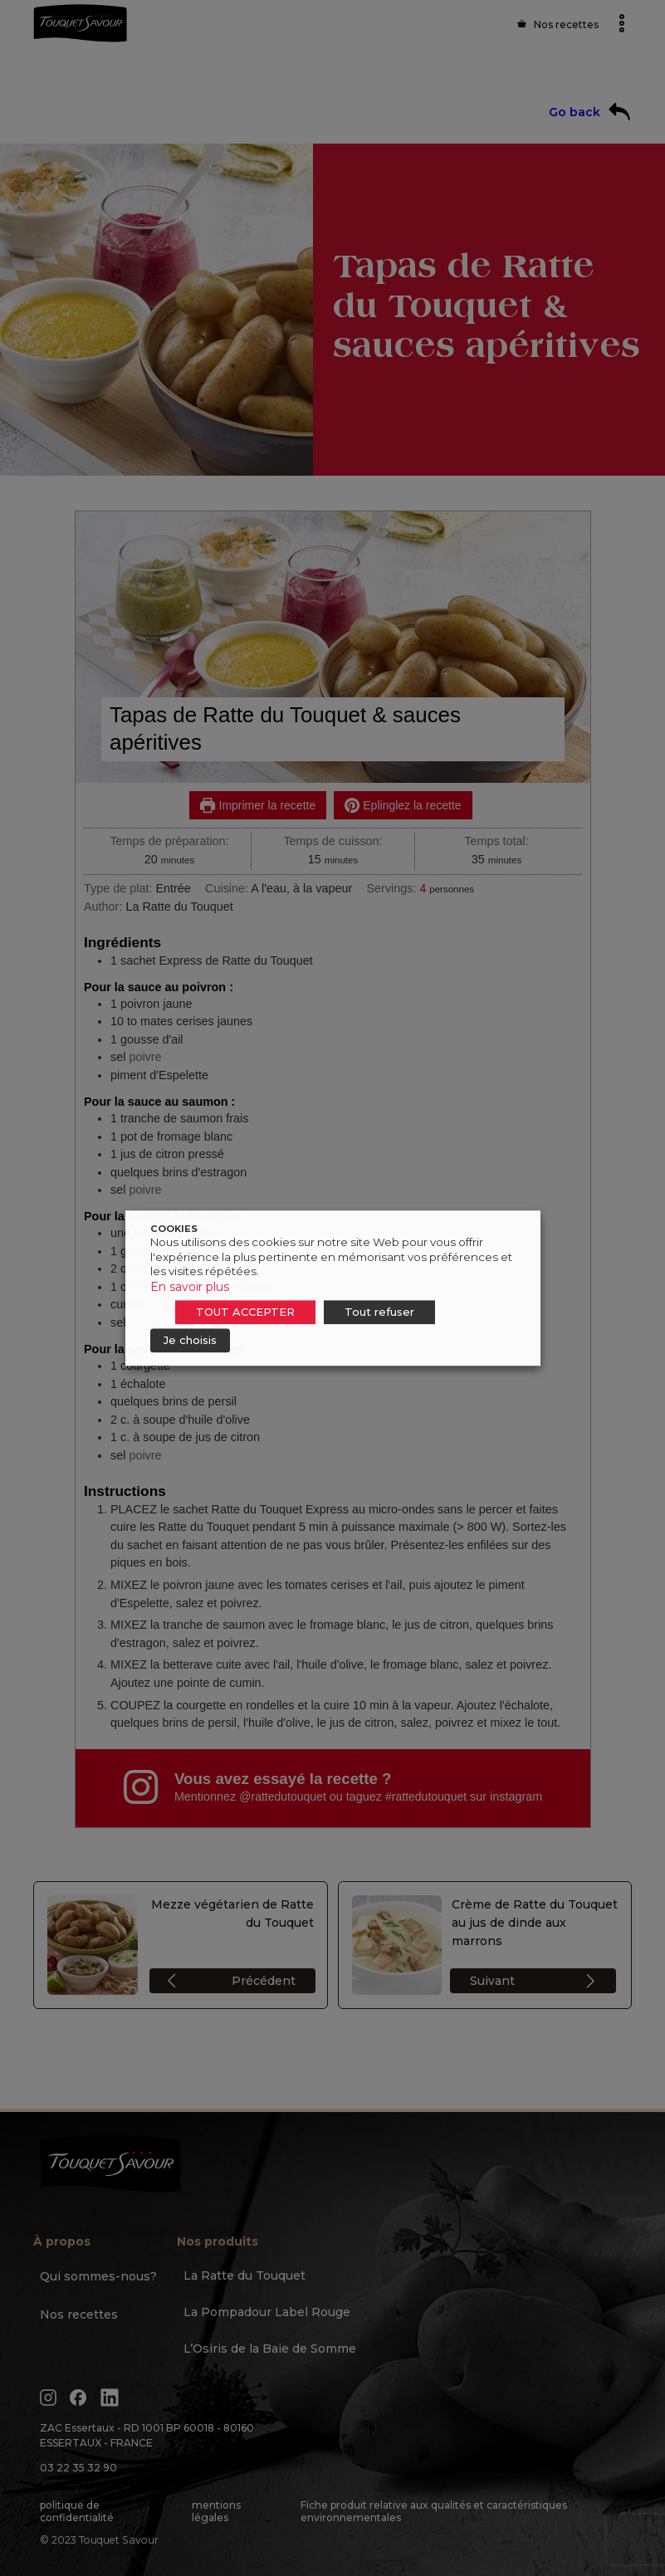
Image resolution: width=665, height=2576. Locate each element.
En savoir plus (189, 1286)
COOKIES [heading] (174, 1228)
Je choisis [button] (190, 1340)
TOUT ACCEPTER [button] (245, 1311)
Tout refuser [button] (379, 1311)
